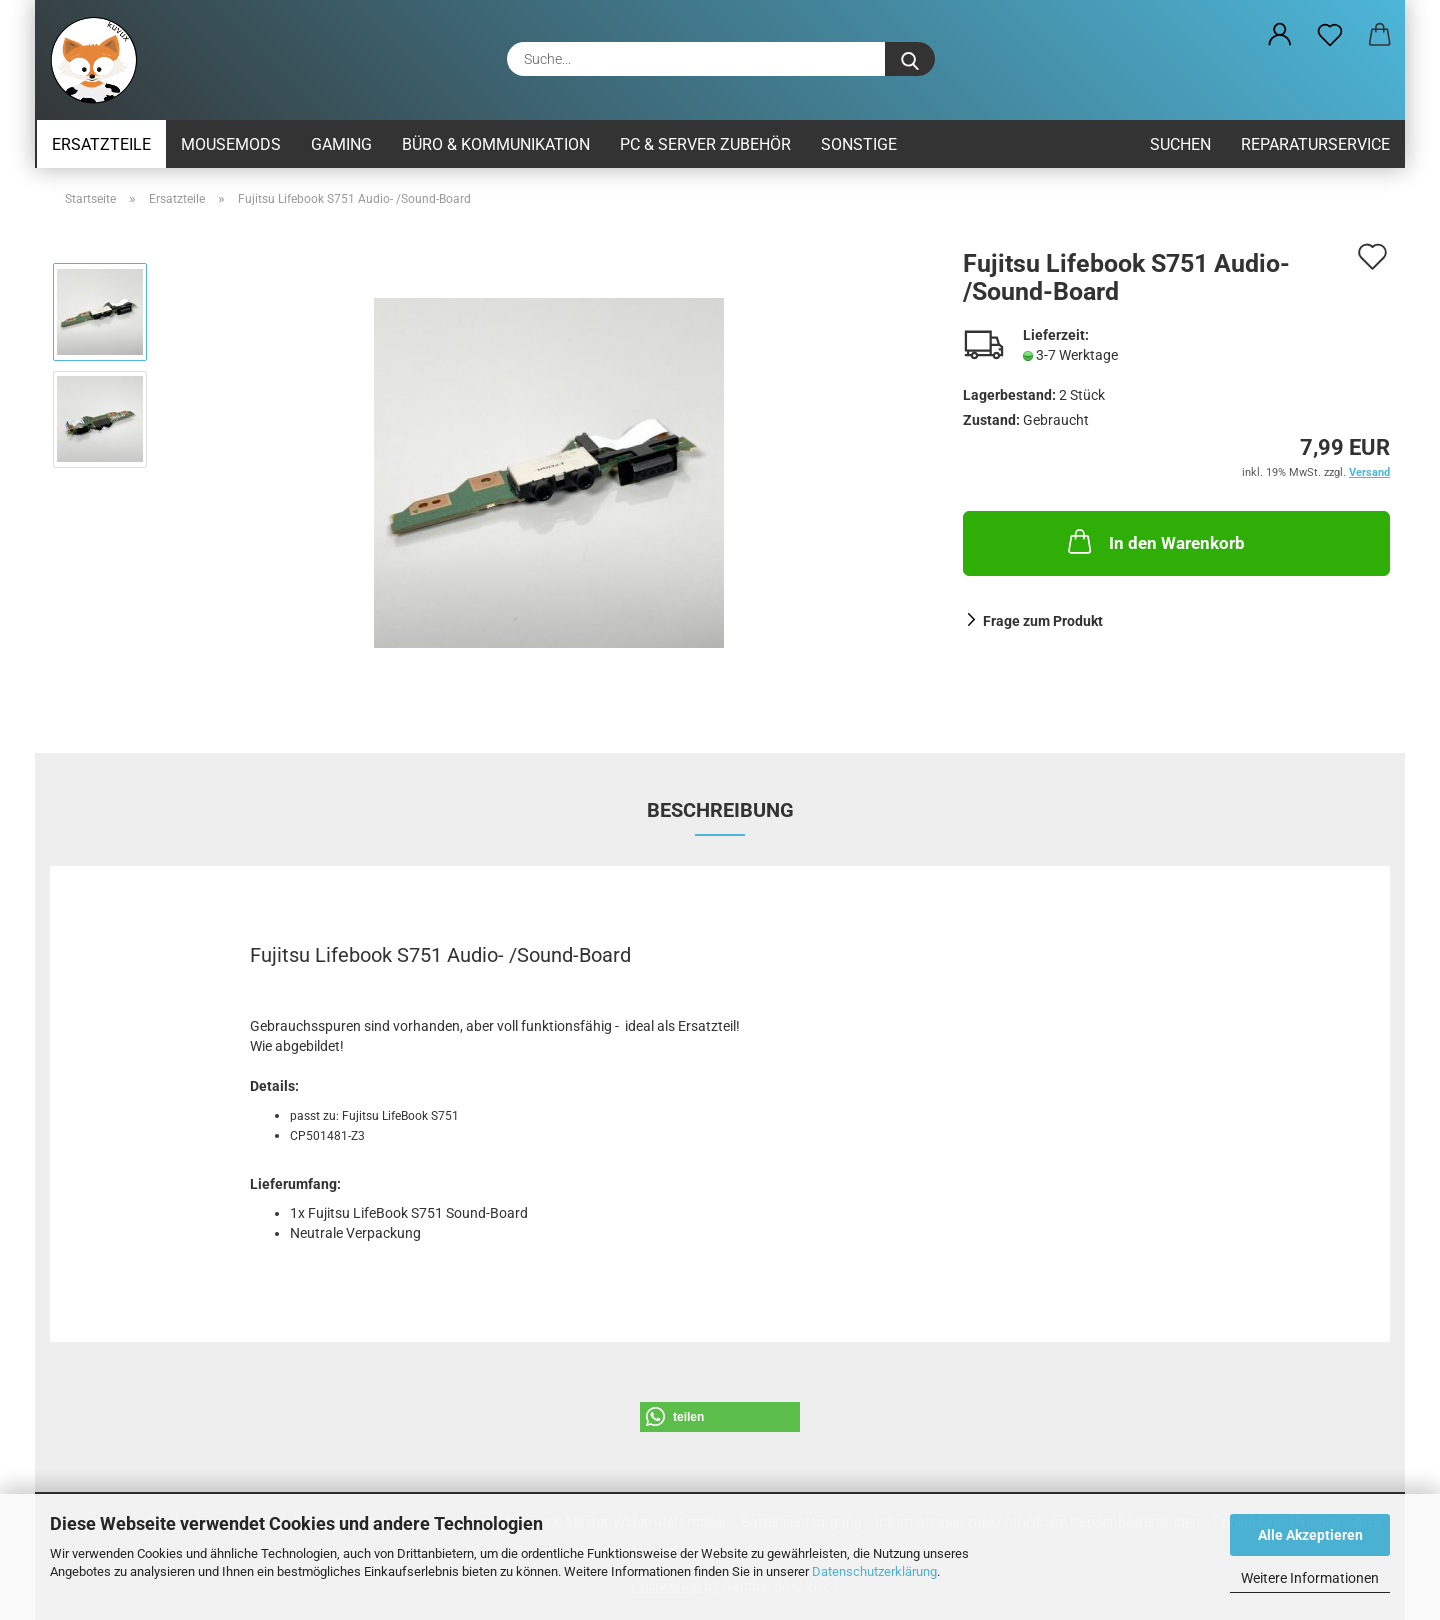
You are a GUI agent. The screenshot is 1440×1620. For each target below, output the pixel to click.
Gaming (341, 144)
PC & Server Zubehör (705, 144)
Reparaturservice (1315, 144)
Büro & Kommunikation (496, 144)
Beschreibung (720, 810)
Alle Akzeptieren (1310, 1535)
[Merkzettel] (1330, 35)
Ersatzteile (101, 144)
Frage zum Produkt (1043, 621)
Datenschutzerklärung (874, 1571)
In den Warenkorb (1154, 541)
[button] (1280, 35)
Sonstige (859, 144)
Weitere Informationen (1310, 1578)
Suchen (1180, 144)
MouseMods (231, 144)
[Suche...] (910, 59)
